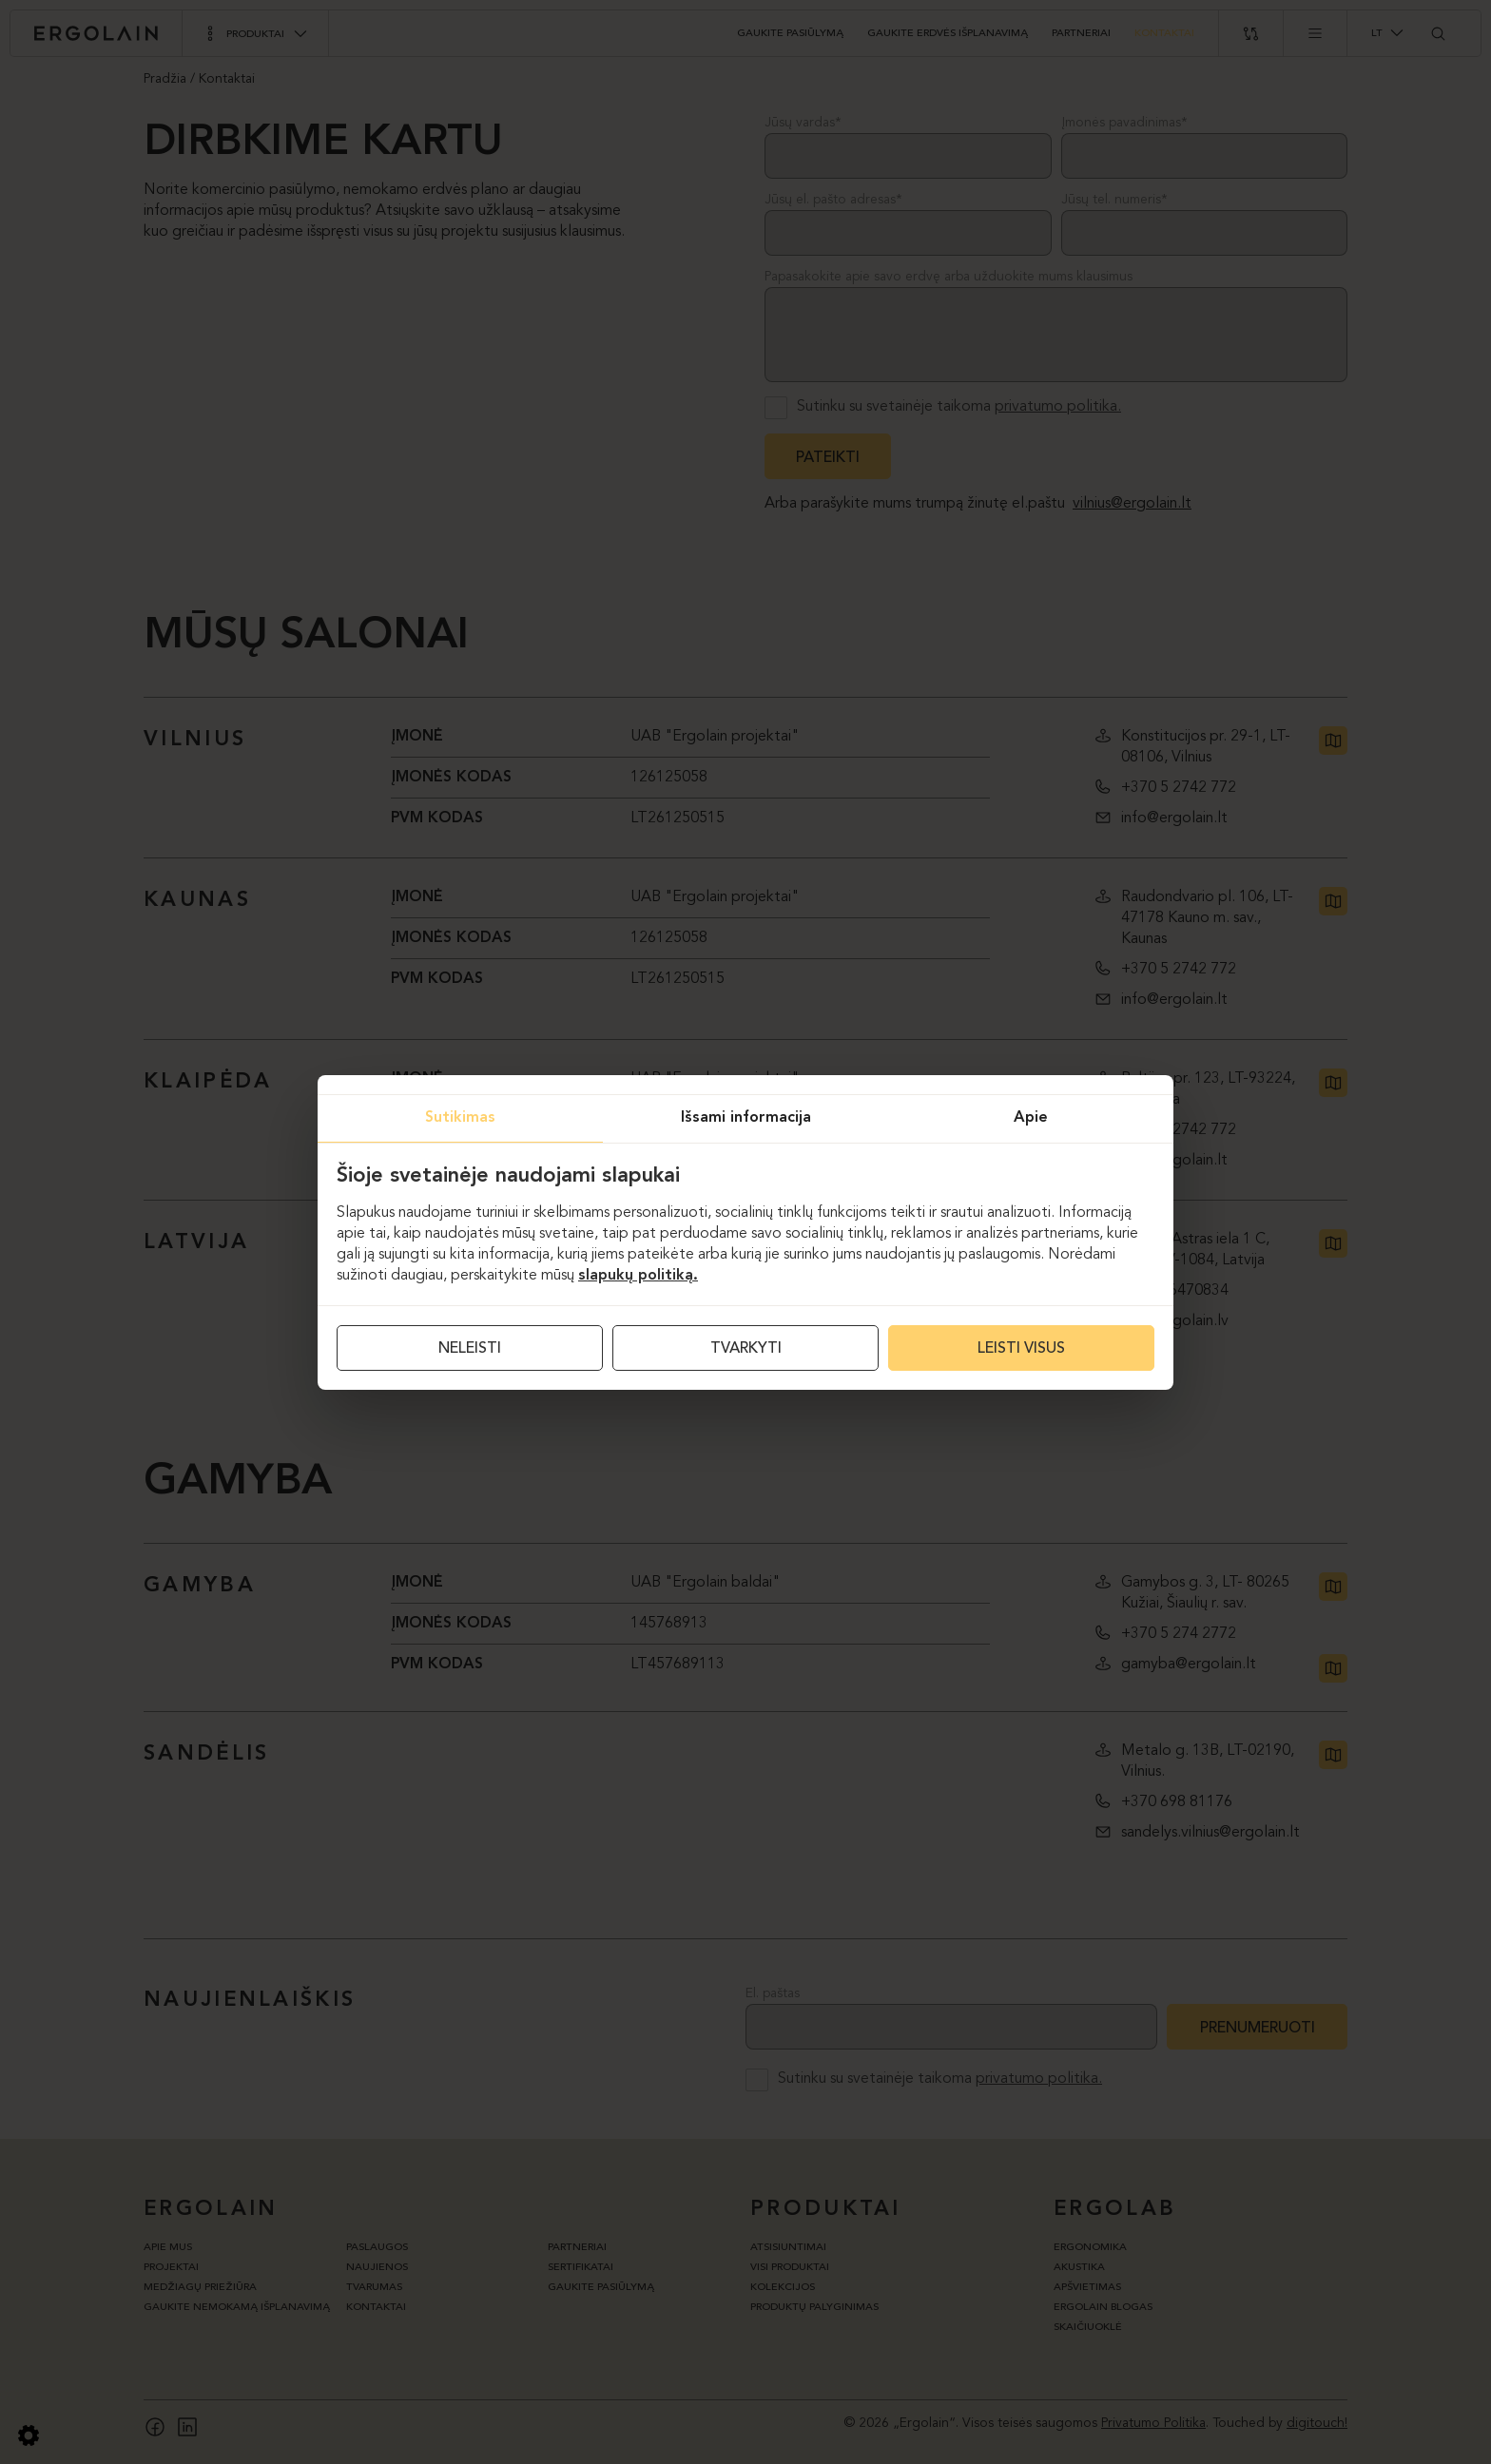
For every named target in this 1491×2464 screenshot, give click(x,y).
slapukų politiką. (638, 1275)
